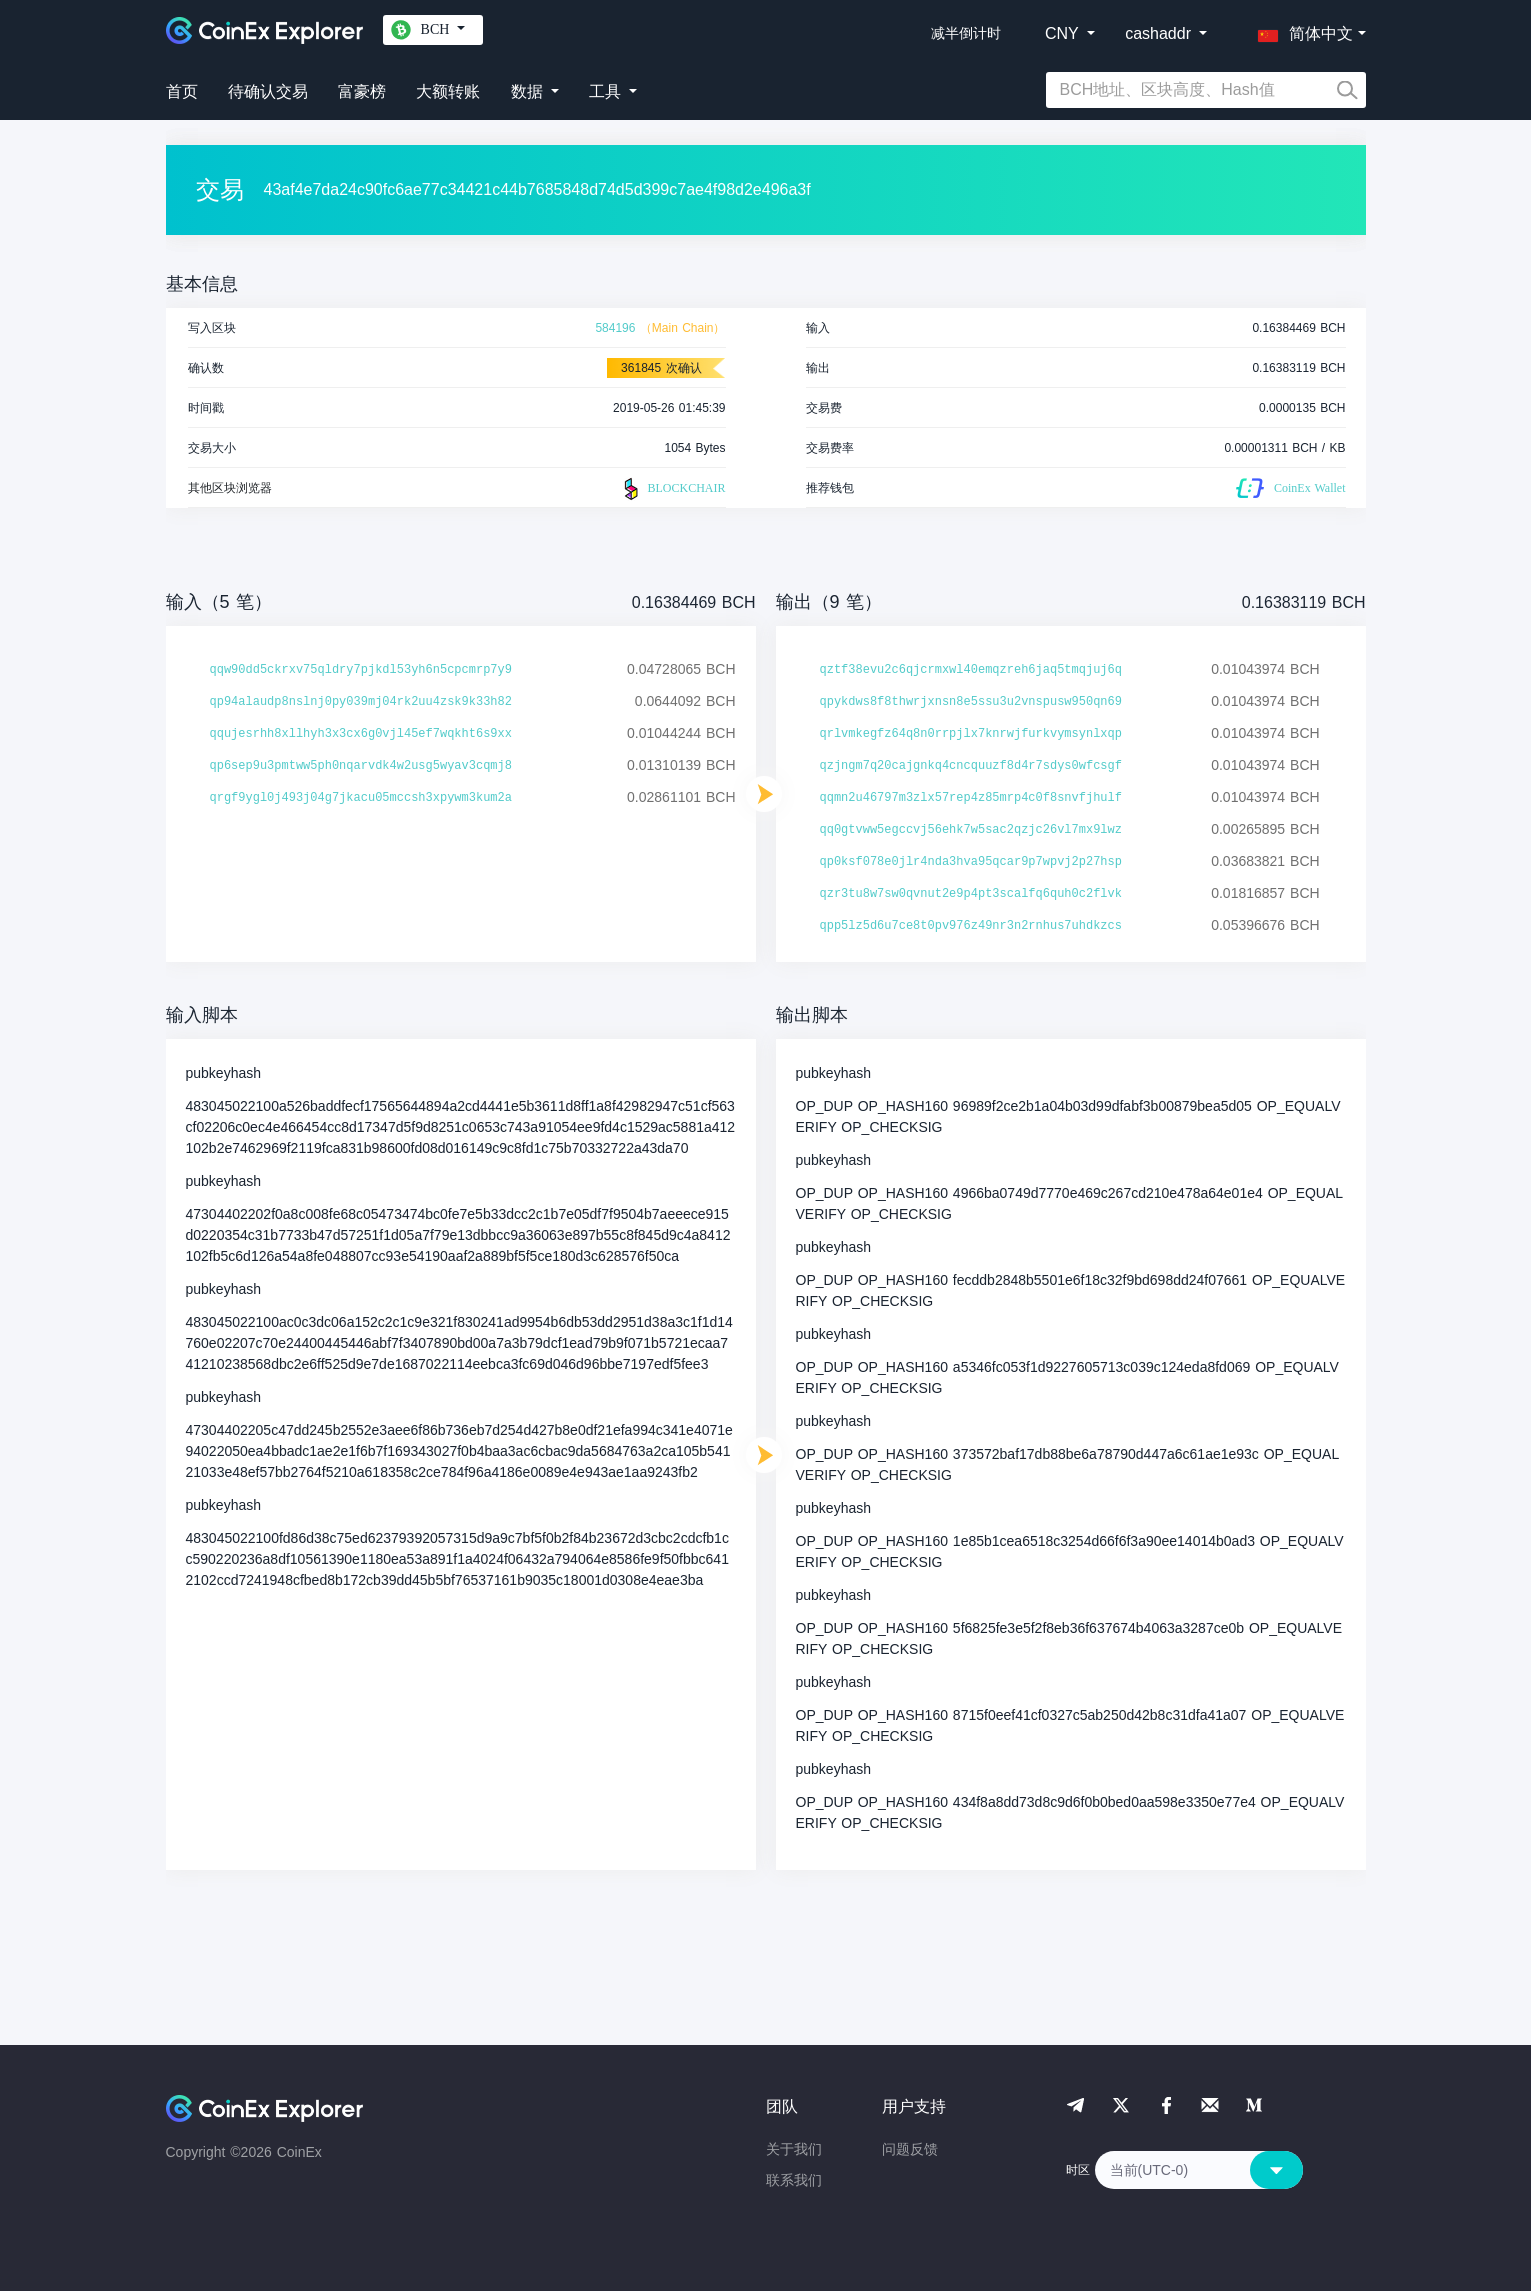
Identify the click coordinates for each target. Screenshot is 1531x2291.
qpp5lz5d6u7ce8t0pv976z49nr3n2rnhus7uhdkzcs (971, 926)
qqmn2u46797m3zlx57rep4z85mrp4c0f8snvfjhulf (971, 798)
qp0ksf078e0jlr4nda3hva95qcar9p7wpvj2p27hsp (971, 862)
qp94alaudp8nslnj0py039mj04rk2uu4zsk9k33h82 (361, 702)
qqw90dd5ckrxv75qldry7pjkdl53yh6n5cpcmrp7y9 (361, 670)
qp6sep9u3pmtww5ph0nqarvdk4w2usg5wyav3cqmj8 (361, 766)
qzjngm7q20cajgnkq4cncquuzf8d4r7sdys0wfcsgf (971, 766)
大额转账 (448, 91)
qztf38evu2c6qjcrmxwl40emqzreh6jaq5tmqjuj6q (971, 670)
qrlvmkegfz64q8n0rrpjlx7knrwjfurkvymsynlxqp (971, 734)
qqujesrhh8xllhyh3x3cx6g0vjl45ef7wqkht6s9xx (361, 734)
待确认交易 (268, 91)
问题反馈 (910, 2149)
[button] (1301, 30)
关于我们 (794, 2149)
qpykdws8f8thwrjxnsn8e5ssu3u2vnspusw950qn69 (971, 702)
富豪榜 (362, 91)
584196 (615, 328)
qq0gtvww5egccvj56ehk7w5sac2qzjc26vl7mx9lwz (971, 830)
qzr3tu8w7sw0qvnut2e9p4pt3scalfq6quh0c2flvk (971, 894)
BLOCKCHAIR (672, 489)
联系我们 (794, 2180)
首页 (182, 91)
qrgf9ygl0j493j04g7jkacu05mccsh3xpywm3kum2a (361, 798)
